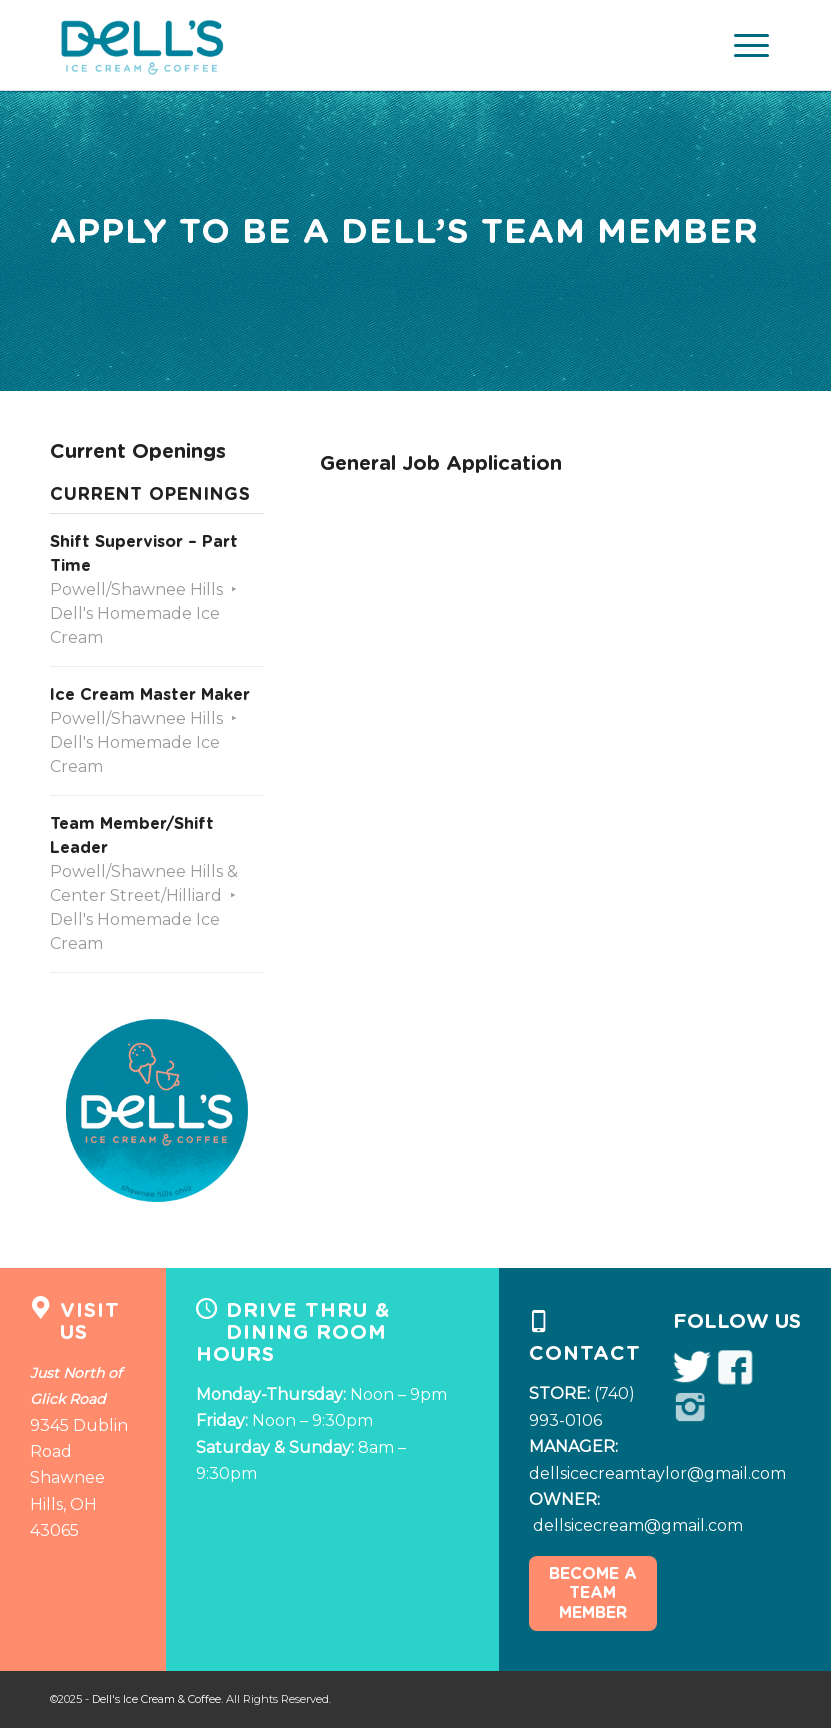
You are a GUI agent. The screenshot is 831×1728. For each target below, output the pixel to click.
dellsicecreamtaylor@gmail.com (657, 1473)
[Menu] (747, 45)
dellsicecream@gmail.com (638, 1525)
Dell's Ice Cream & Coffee (156, 1699)
